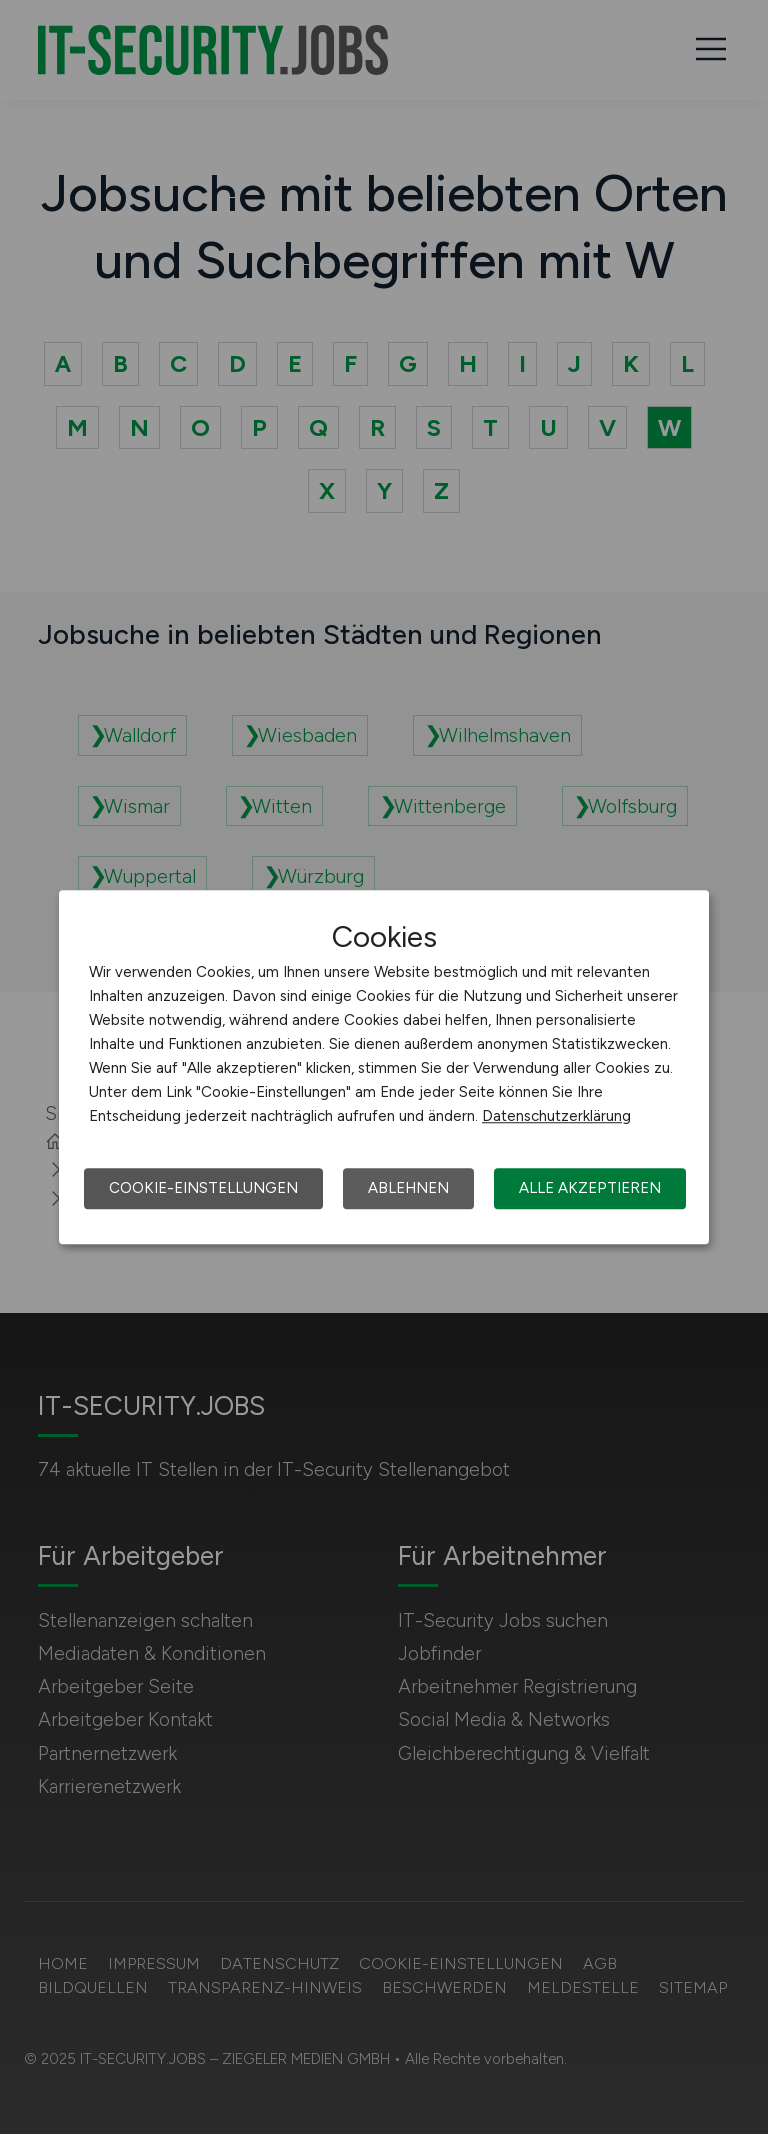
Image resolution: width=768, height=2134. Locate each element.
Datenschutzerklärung (556, 1116)
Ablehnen (408, 1188)
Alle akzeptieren (590, 1188)
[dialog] (384, 1067)
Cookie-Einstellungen (203, 1188)
